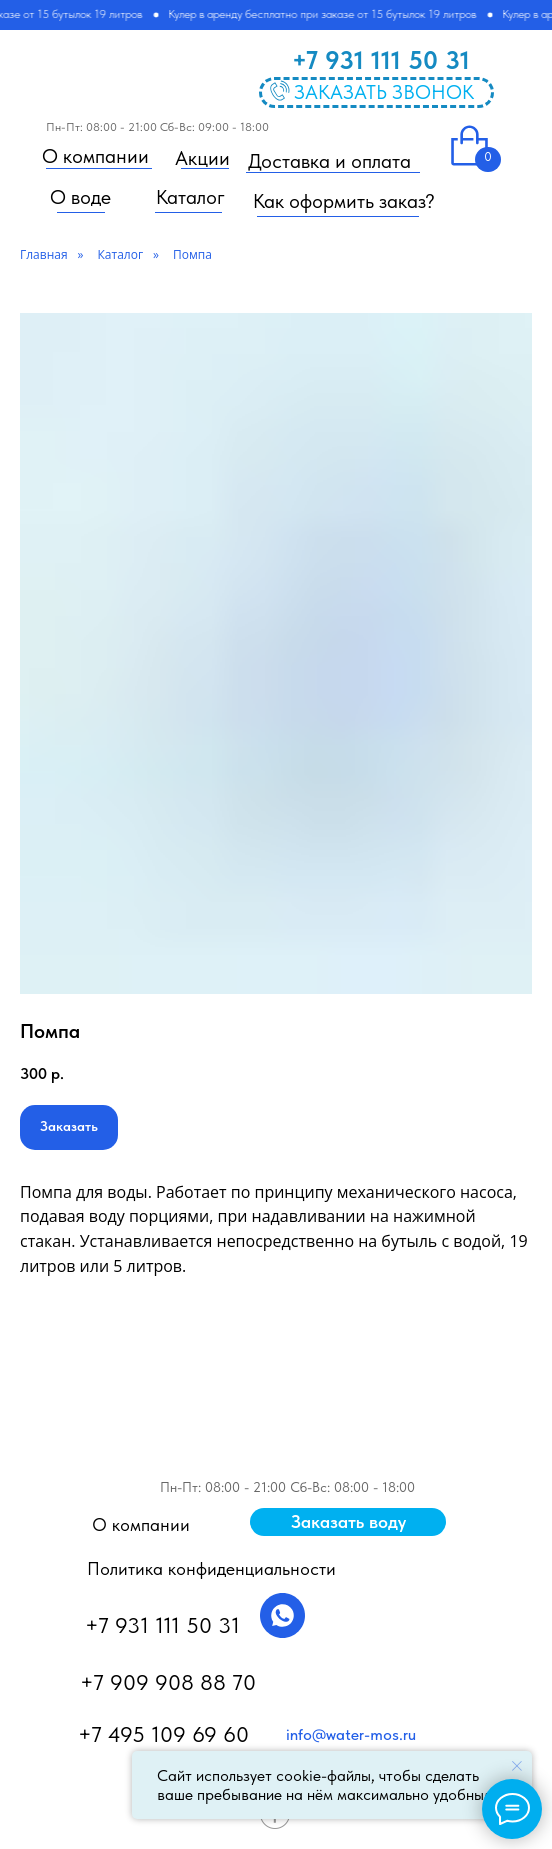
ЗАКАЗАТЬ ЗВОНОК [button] (384, 92)
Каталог (121, 254)
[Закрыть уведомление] (517, 1766)
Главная (44, 254)
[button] (348, 1522)
